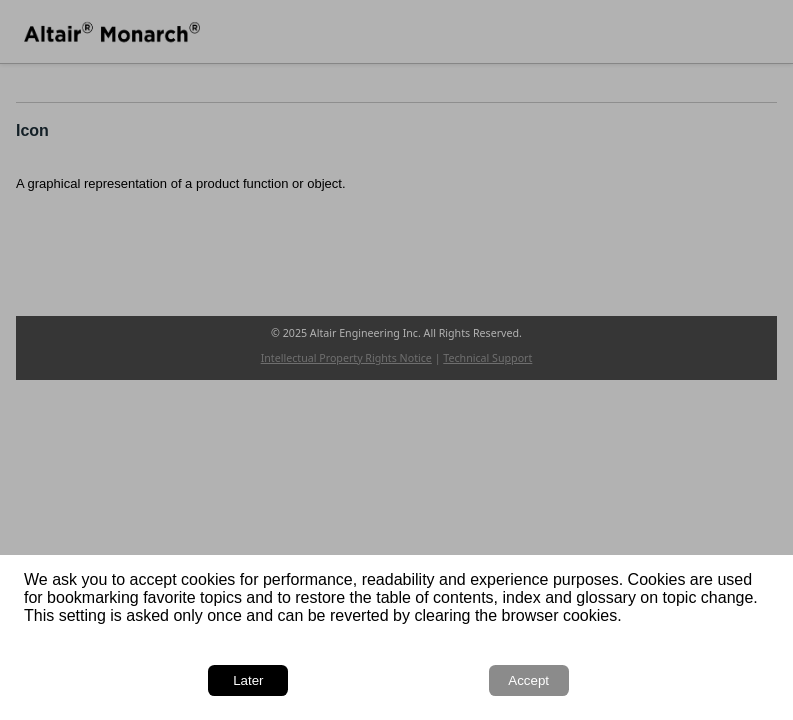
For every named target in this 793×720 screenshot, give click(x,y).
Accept (528, 680)
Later (248, 680)
